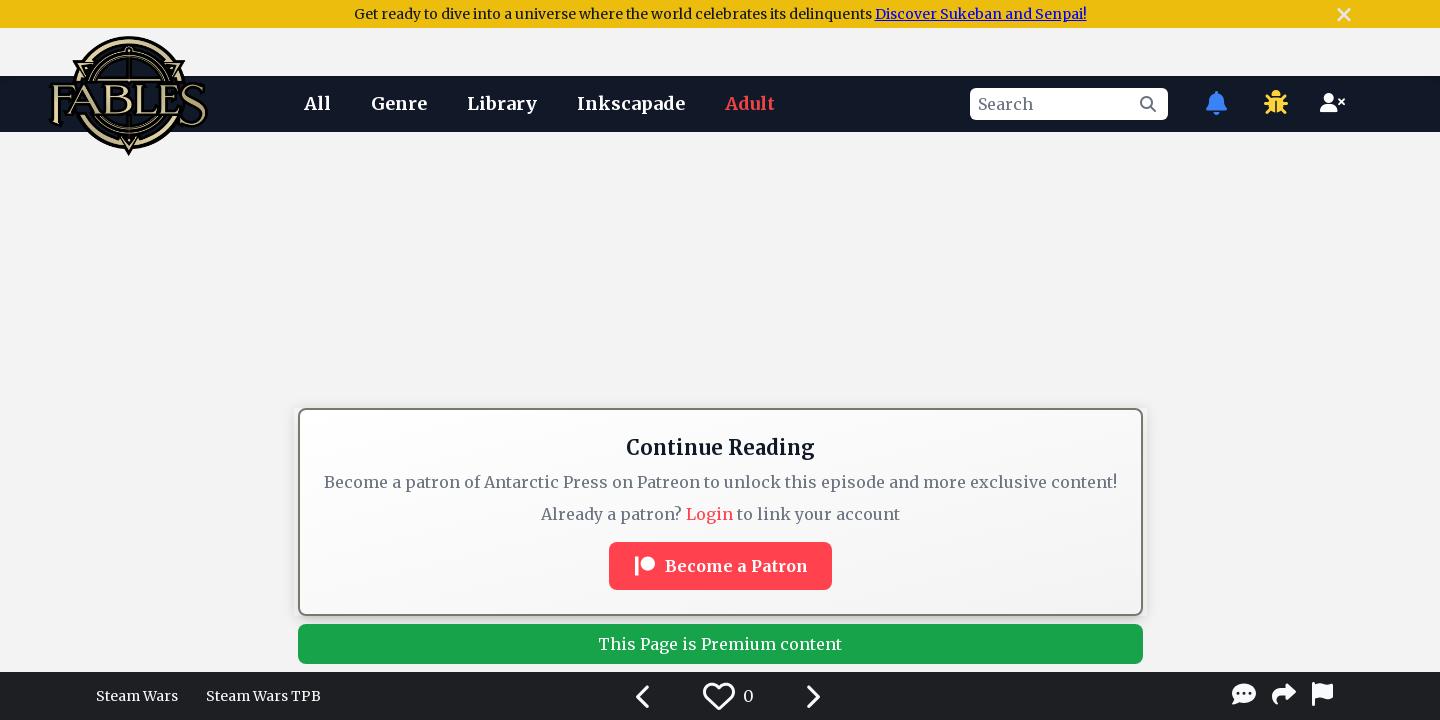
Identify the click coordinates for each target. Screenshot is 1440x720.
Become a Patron (720, 566)
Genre (399, 103)
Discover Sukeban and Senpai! (981, 14)
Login (709, 514)
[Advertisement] (720, 193)
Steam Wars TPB (263, 696)
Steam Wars (137, 696)
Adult (750, 103)
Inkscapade (631, 103)
